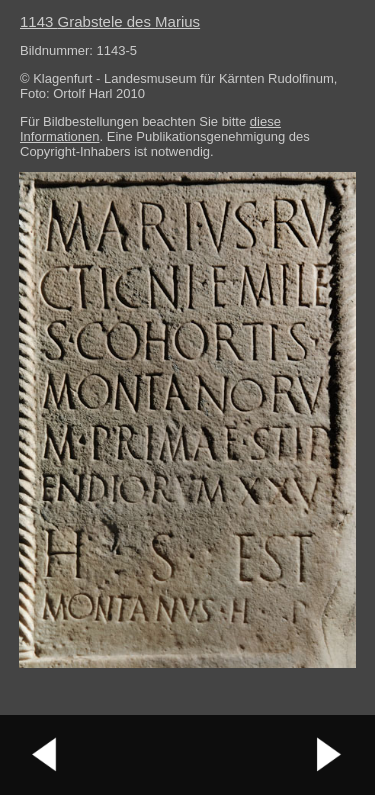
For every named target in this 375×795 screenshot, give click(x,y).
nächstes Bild (330, 755)
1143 (110, 21)
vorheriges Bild (45, 755)
